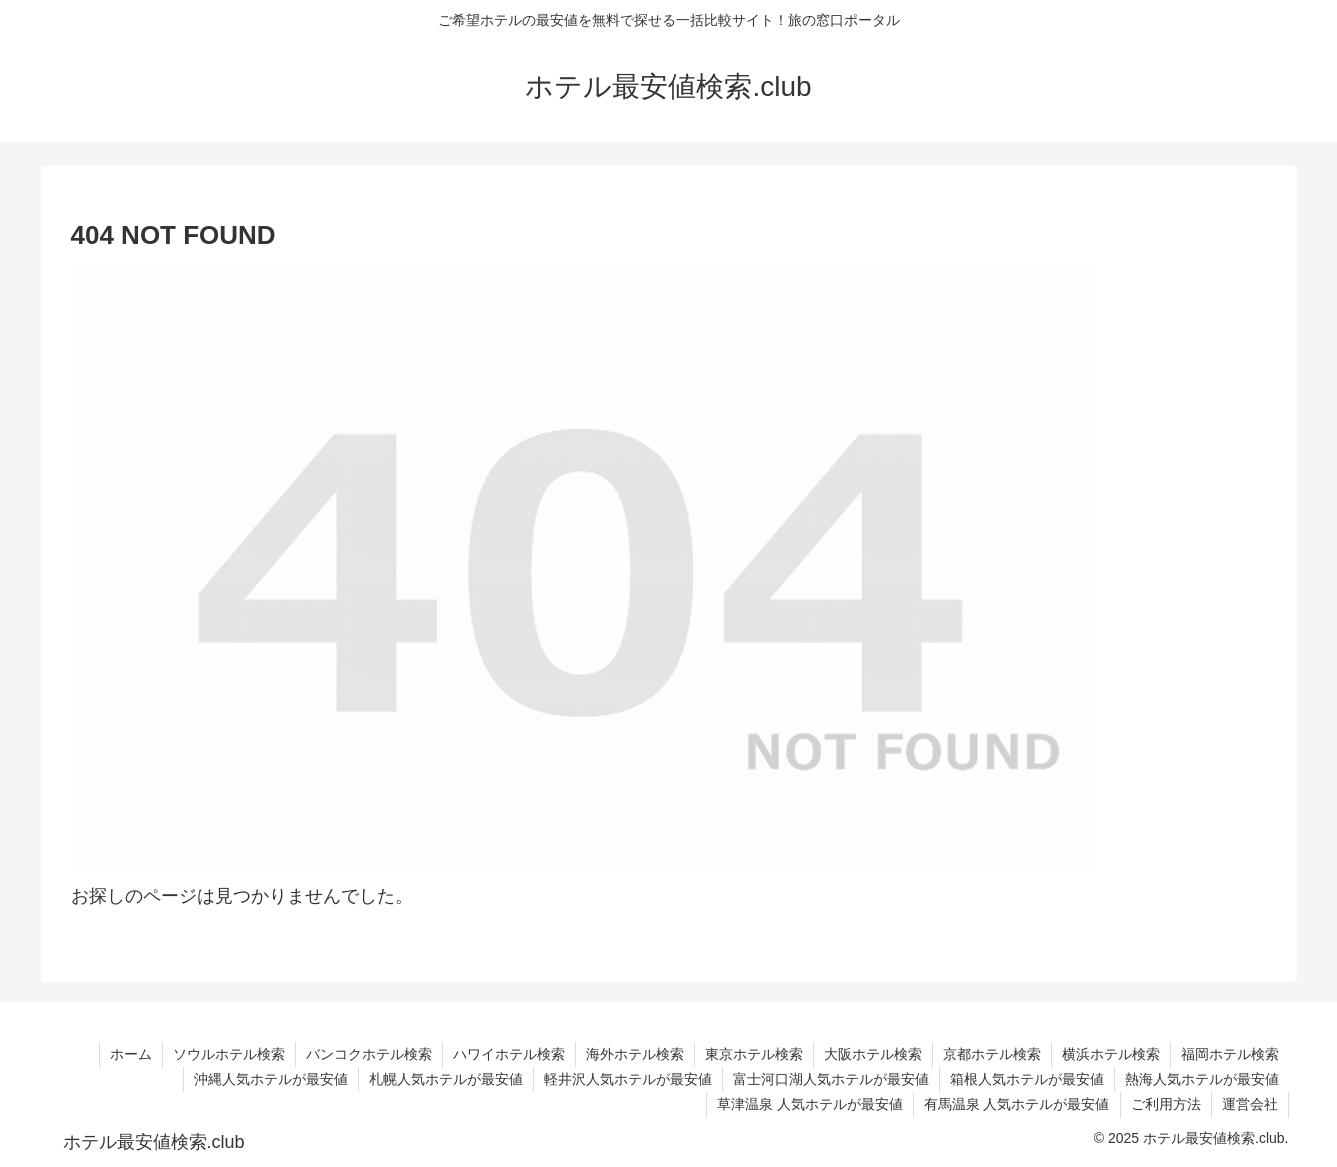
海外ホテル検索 (635, 1054)
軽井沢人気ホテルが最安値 (628, 1079)
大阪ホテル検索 (873, 1054)
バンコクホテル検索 (369, 1054)
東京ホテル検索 (754, 1054)
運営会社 (1250, 1104)
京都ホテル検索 (992, 1054)
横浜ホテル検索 (1111, 1054)
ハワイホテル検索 (509, 1054)
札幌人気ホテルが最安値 (446, 1079)
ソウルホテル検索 (229, 1054)
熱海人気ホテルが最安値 (1202, 1079)
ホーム (131, 1054)
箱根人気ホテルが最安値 (1027, 1079)
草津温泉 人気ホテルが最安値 (810, 1104)
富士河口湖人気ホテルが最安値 (831, 1079)
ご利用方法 (1166, 1104)
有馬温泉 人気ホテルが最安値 (1017, 1104)
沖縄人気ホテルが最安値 (271, 1079)
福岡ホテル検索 (1230, 1054)
